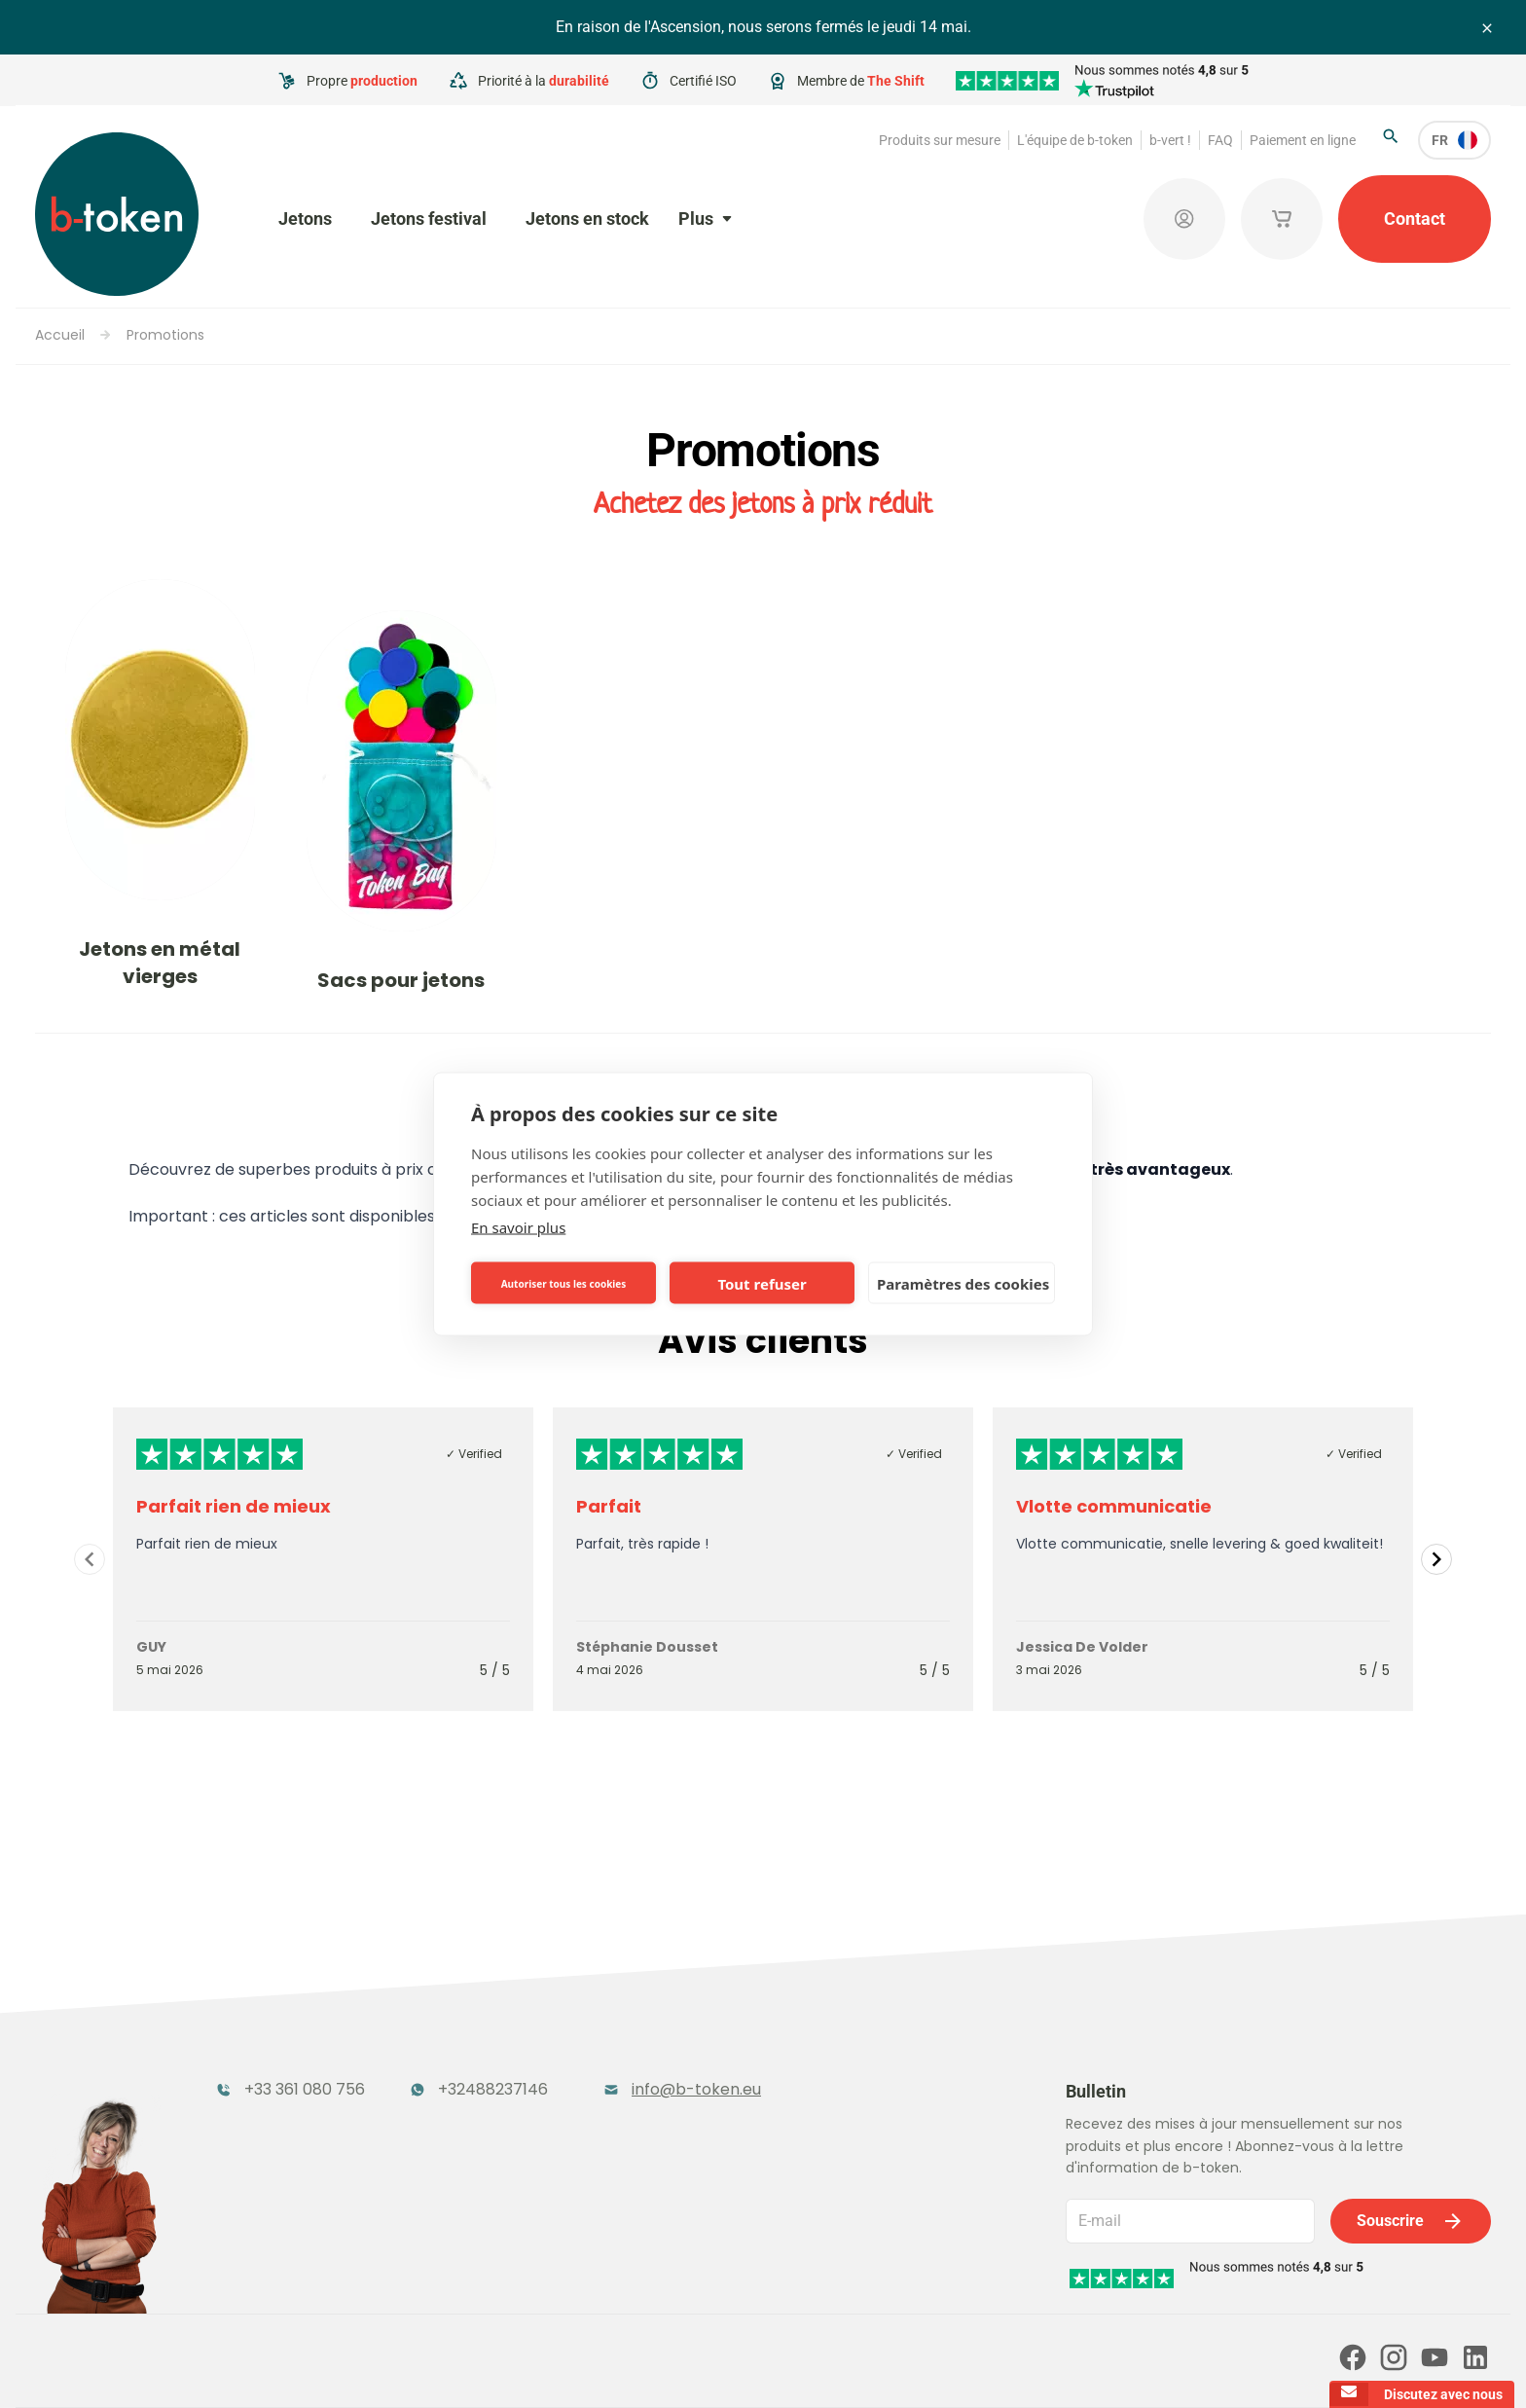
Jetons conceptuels (572, 2143)
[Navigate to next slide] (1436, 1559)
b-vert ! (1170, 140)
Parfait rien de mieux (233, 1506)
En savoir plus (518, 1227)
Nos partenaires (443, 2282)
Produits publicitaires (861, 2080)
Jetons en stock (587, 218)
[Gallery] (763, 1559)
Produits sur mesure (939, 140)
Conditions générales (580, 2366)
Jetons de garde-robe (581, 2080)
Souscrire (1411, 2111)
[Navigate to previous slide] (89, 1559)
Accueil (60, 335)
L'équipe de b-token (1075, 140)
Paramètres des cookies (963, 1283)
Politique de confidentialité (737, 2366)
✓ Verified (474, 1453)
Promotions (165, 335)
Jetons (305, 218)
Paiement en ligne (1303, 140)
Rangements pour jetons (314, 2143)
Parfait (608, 1506)
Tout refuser (761, 1283)
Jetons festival (429, 218)
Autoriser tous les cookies (564, 1283)
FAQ (1220, 140)
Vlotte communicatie (1114, 1506)
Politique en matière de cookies (919, 2366)
